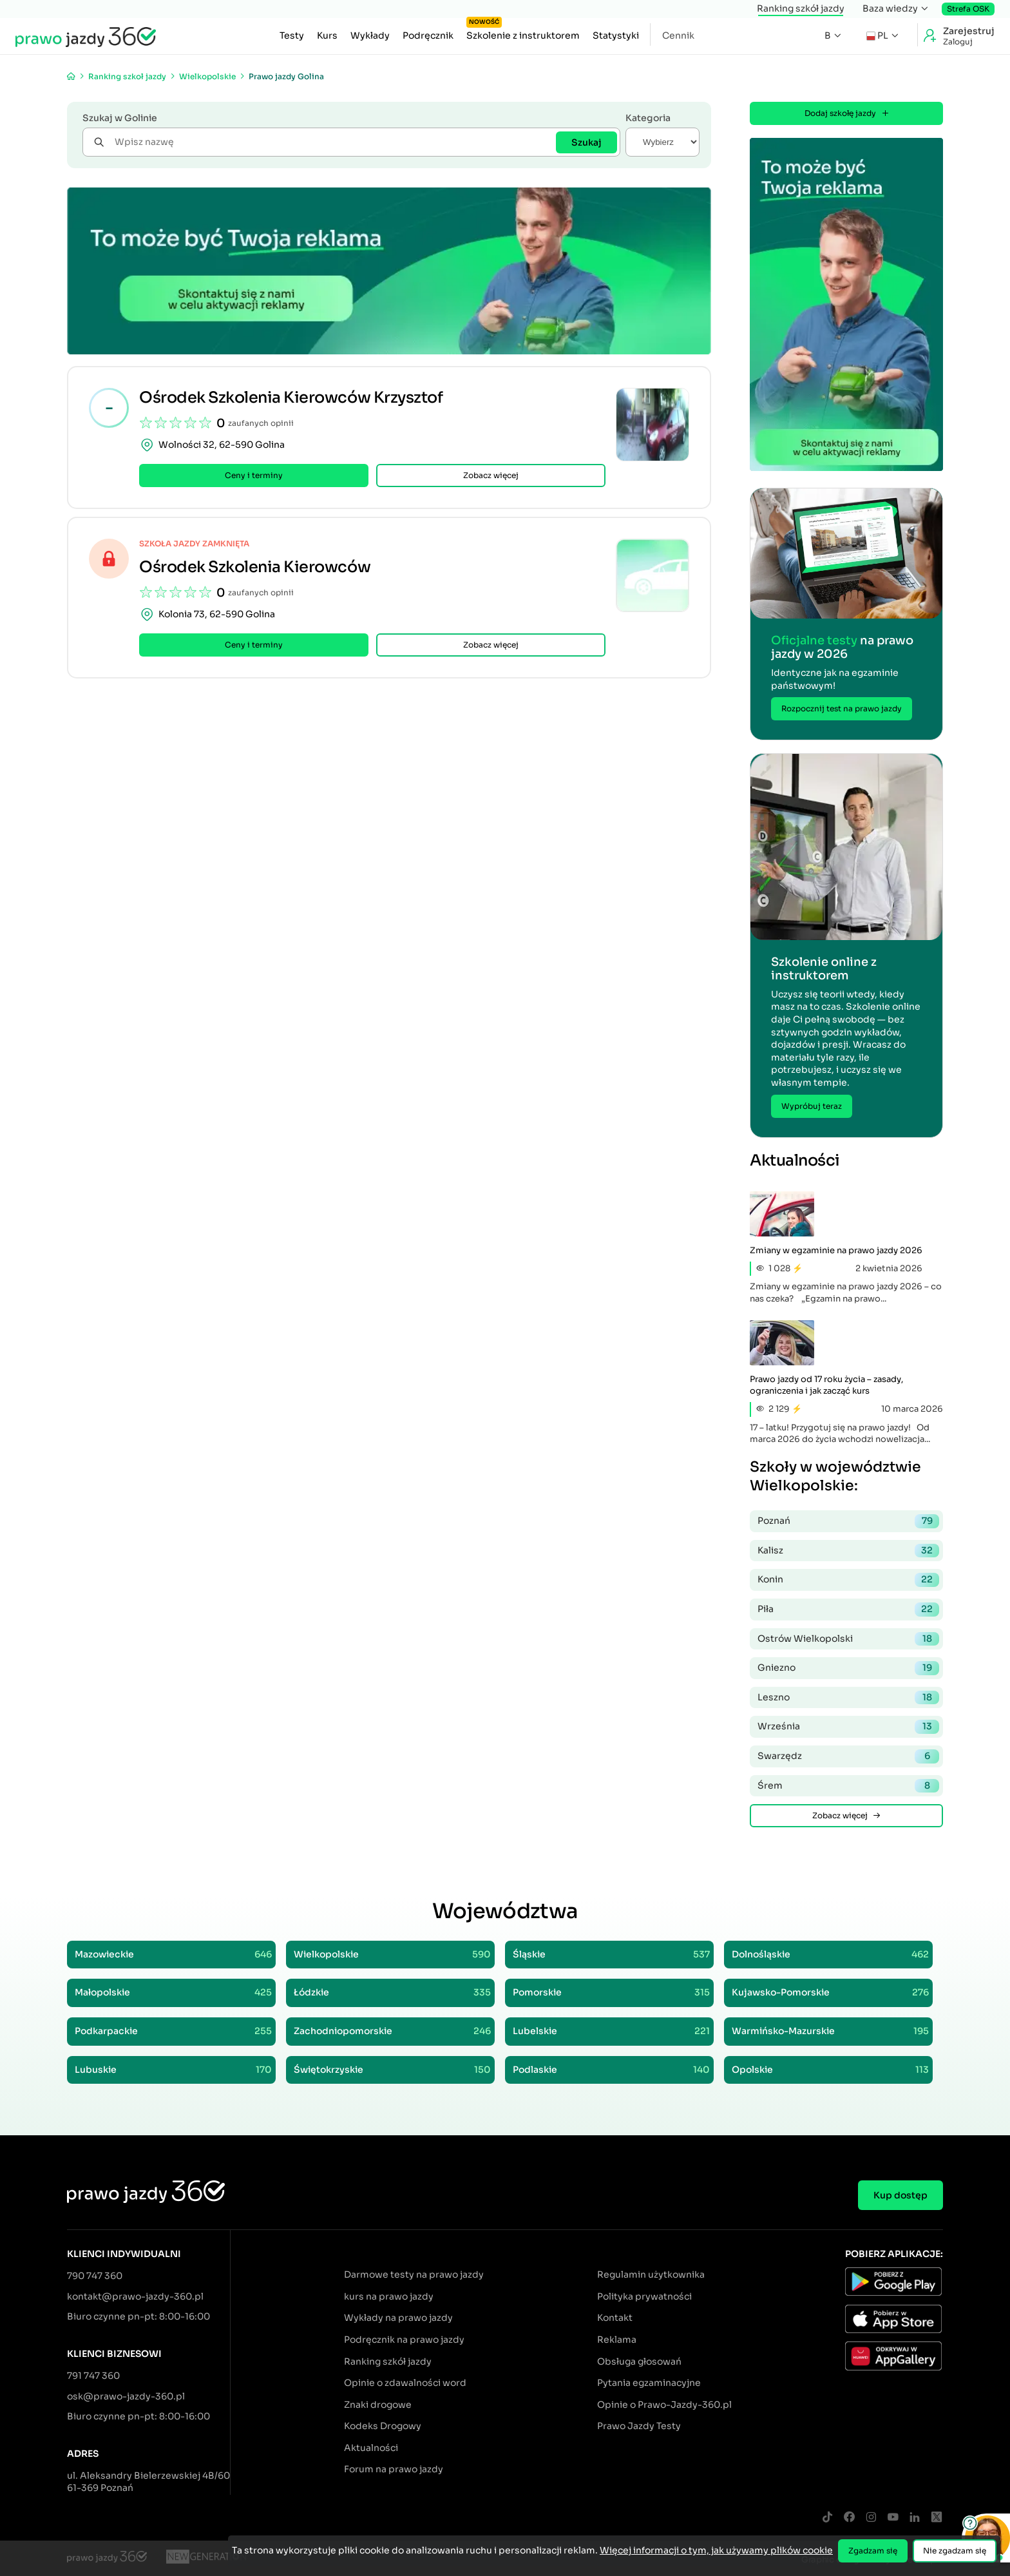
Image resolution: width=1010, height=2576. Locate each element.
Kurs (327, 35)
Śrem (848, 1786)
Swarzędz (848, 1756)
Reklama (616, 2339)
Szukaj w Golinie (119, 117)
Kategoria (648, 117)
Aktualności (371, 2448)
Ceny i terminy (254, 485)
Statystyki (616, 35)
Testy (292, 35)
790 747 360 (94, 2276)
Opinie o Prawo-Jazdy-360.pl (664, 2404)
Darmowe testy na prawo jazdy (414, 2274)
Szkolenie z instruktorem (523, 32)
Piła (848, 1609)
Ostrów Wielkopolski (848, 1639)
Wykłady (370, 35)
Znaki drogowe (378, 2404)
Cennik (678, 35)
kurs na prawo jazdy (389, 2296)
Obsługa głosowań (639, 2361)
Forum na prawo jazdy (393, 2469)
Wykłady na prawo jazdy (398, 2317)
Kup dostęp (900, 2195)
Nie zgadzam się (954, 2550)
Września (848, 1727)
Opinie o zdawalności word (405, 2383)
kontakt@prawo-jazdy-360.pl (135, 2296)
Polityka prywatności (644, 2296)
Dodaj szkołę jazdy (847, 113)
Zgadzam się (872, 2550)
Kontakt (615, 2317)
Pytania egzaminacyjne (649, 2383)
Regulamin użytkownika (651, 2274)
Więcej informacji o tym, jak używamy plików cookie (716, 2550)
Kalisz (848, 1551)
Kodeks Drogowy (382, 2426)
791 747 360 (93, 2375)
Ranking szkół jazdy (800, 8)
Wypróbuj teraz (811, 1106)
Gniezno (848, 1668)
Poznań (848, 1521)
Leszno (848, 1698)
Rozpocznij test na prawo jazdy (841, 708)
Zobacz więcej (491, 485)
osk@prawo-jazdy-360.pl (126, 2396)
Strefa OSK (968, 9)
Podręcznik (428, 35)
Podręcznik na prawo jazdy (404, 2339)
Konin (848, 1580)
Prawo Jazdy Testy (639, 2426)
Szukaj (586, 142)
